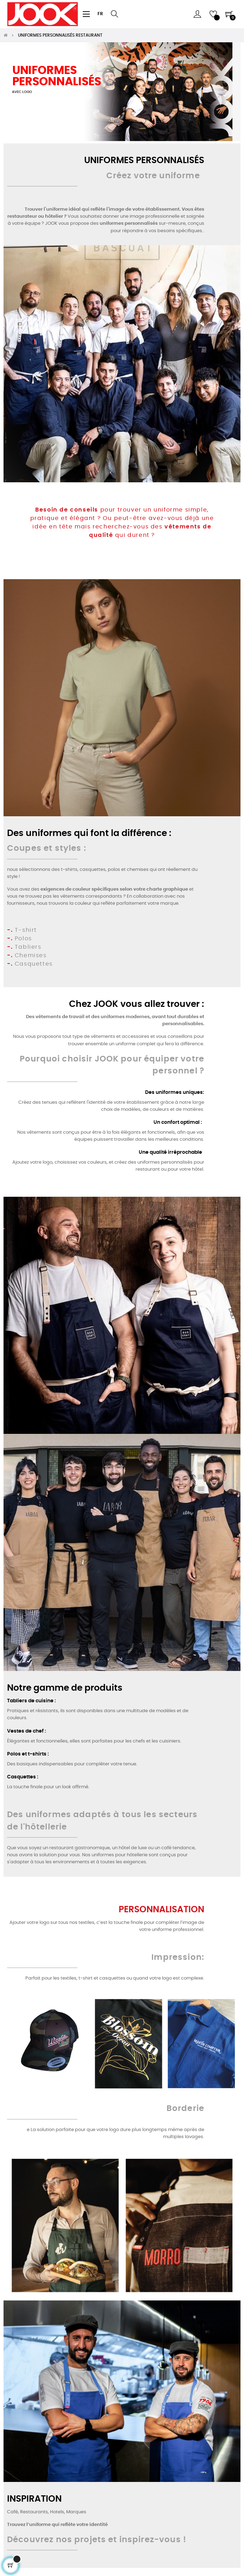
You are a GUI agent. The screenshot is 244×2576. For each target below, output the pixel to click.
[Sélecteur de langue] (100, 14)
